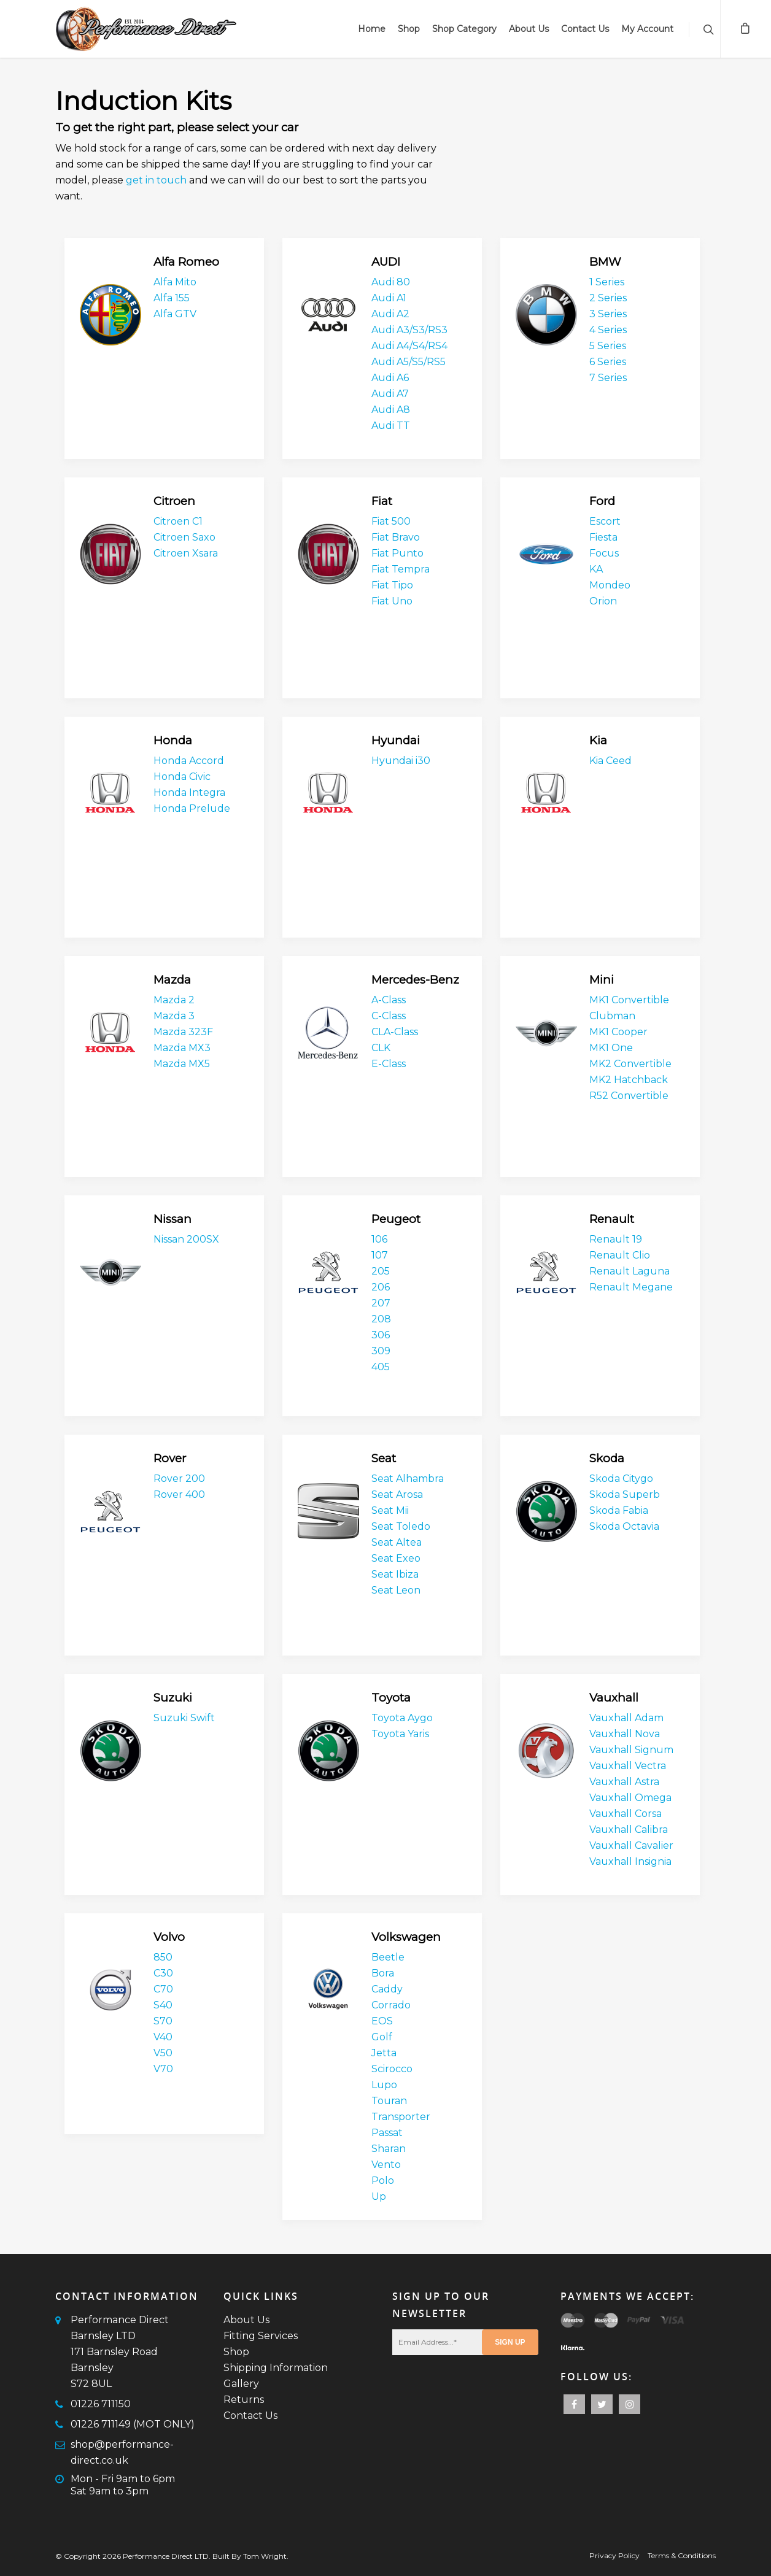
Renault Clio (619, 1255)
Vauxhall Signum (631, 1750)
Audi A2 (390, 314)
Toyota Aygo (402, 1718)
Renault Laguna (629, 1271)
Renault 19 (615, 1239)
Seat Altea (396, 1542)
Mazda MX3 (182, 1048)
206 (380, 1287)
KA (596, 569)
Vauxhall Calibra (628, 1829)
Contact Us (585, 28)
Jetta (384, 2053)
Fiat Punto (397, 553)
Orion (603, 601)
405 (380, 1367)
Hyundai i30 (400, 760)
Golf (381, 2037)
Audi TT (390, 425)
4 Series (608, 330)
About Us (529, 28)
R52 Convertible (628, 1095)
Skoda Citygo (621, 1478)
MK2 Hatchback (628, 1080)
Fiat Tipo (392, 585)
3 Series (608, 314)
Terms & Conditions (682, 2555)
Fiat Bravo (395, 537)
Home (371, 28)
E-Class (388, 1064)
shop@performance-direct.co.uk (122, 2452)
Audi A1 (388, 298)
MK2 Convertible (630, 1064)
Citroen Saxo (184, 537)
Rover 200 (179, 1478)
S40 (162, 2005)
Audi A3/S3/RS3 (409, 330)
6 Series (607, 362)
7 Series (608, 378)
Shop (409, 28)
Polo (382, 2180)
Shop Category (464, 28)
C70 (163, 1989)
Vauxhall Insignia (630, 1861)
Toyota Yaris (400, 1734)
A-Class (388, 1000)
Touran (389, 2101)
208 (381, 1319)
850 (162, 1957)
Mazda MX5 (181, 1064)
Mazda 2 (174, 1000)
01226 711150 (101, 2404)
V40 (162, 2037)
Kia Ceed (610, 760)
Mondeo (609, 585)
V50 (162, 2053)
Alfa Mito (174, 282)
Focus (604, 553)
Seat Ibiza (395, 1574)
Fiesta (603, 537)
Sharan (388, 2148)
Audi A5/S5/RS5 (408, 362)
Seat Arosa (397, 1494)
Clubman (612, 1016)
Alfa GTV (174, 314)
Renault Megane (631, 1287)
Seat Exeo (395, 1558)
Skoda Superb (624, 1494)
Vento (386, 2164)
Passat (387, 2132)
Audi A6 (390, 378)
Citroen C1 (178, 521)
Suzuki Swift (184, 1718)
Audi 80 (390, 282)
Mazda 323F (183, 1032)
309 (380, 1351)
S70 (162, 2021)
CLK (380, 1048)
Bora (382, 1973)
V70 (163, 2069)
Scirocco (392, 2069)
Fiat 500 (391, 521)
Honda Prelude (191, 808)
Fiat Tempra (400, 569)
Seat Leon (395, 1590)
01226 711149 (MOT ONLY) (133, 2424)
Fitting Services (260, 2336)
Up (378, 2196)
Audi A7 (390, 393)
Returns (243, 2399)
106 (379, 1239)
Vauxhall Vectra (627, 1766)
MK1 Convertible (629, 1000)
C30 (163, 1973)
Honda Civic (182, 776)
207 (380, 1303)
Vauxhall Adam (626, 1718)
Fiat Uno (392, 601)
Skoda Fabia (618, 1510)
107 (379, 1255)
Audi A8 (390, 409)
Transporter (400, 2117)
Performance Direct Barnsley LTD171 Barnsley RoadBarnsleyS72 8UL (120, 2351)
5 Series (607, 346)
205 (380, 1271)
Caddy (387, 1989)
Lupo (384, 2085)
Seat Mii (390, 1510)
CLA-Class (394, 1032)
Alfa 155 (171, 298)
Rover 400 (179, 1494)
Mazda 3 (174, 1016)
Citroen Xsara (185, 553)
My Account (647, 28)
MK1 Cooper (618, 1032)
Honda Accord (188, 760)
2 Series (608, 298)
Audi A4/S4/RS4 (409, 346)
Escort (605, 521)
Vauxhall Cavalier (631, 1845)
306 (380, 1335)
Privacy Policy (614, 2555)
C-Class (388, 1016)
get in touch (156, 180)
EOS (382, 2021)
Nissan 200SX (186, 1239)
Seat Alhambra (407, 1478)
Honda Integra (189, 792)
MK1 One (611, 1048)
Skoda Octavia (624, 1526)
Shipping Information (275, 2368)
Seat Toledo (400, 1526)
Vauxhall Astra (624, 1781)
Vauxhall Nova (624, 1734)
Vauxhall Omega (630, 1797)
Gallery (241, 2383)
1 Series (606, 282)
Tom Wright (265, 2556)
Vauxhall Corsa (625, 1813)
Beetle (388, 1957)
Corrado (391, 2005)
